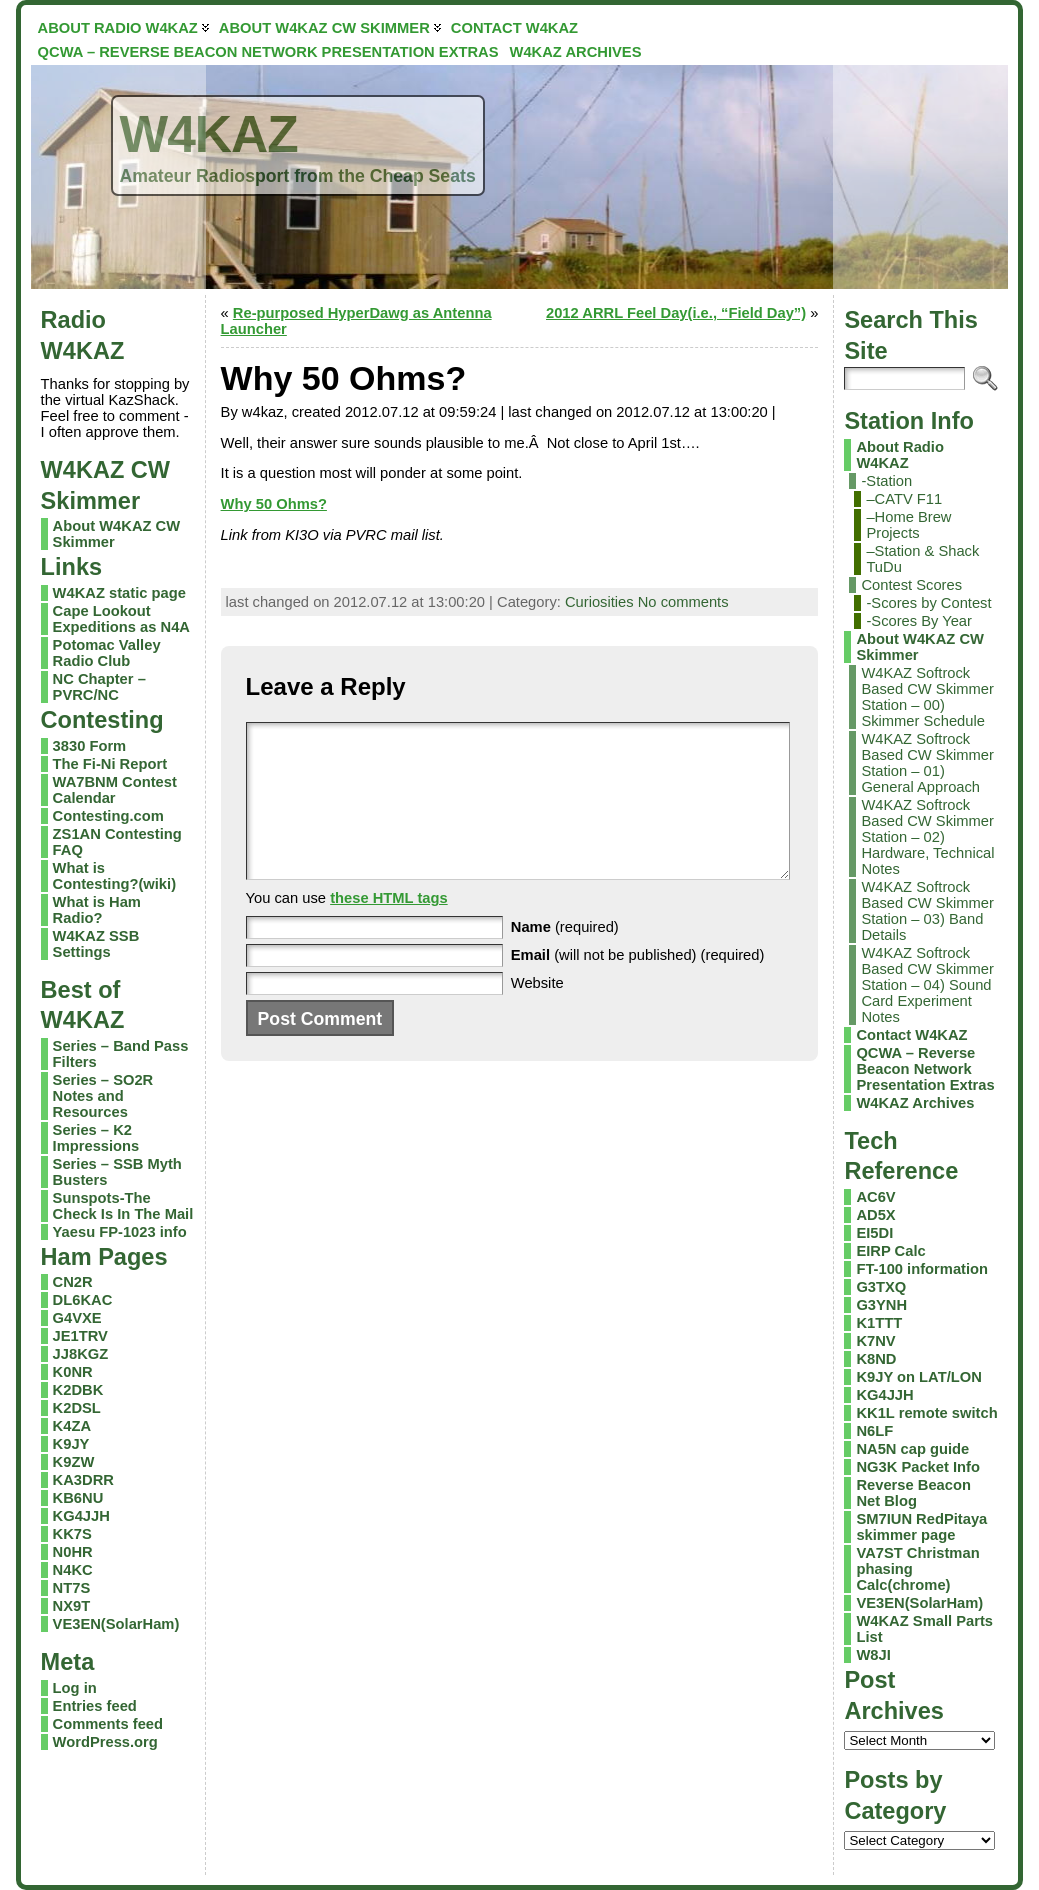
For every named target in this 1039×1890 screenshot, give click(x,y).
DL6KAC (83, 1300)
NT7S (72, 1588)
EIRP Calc (890, 1251)
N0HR (73, 1552)
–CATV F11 (904, 499)
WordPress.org (105, 1742)
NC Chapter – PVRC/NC (99, 687)
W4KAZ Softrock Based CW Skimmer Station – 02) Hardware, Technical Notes (927, 837)
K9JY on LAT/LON (918, 1377)
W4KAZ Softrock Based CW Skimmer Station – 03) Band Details (927, 911)
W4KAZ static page (119, 593)
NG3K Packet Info (918, 1467)
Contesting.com (108, 816)
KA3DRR (83, 1480)
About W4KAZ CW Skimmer (920, 647)
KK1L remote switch (926, 1413)
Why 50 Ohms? (274, 504)
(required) (565, 957)
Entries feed (95, 1706)
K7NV (875, 1341)
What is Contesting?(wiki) (114, 876)
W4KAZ (209, 134)
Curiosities (599, 602)
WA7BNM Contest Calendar (115, 790)
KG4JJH (81, 1516)
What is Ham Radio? (97, 910)
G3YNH (881, 1305)
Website (537, 1013)
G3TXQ (881, 1287)
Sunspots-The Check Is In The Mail (123, 1206)
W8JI (873, 1655)
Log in (75, 1688)
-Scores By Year (919, 621)
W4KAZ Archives (915, 1103)
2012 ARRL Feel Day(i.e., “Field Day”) (676, 313)
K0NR (73, 1372)
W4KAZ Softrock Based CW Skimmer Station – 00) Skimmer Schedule (927, 697)
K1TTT (879, 1323)
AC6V (875, 1197)
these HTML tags (389, 928)
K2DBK (78, 1390)
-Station (886, 481)
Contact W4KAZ (911, 1035)
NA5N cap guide (912, 1449)
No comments (683, 602)
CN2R (73, 1282)
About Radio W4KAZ (899, 455)
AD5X (875, 1215)
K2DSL (77, 1408)
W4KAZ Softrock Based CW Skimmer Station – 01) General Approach (927, 763)
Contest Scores (911, 585)
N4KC (73, 1570)
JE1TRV (80, 1336)
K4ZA (72, 1426)
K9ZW (74, 1462)
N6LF (874, 1431)
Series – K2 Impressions (96, 1138)
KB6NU (78, 1498)
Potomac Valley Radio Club (107, 653)
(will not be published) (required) (638, 985)
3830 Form (90, 746)
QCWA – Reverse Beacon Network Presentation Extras (925, 1069)
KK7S (72, 1534)
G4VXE (77, 1318)
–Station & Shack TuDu (922, 559)
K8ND (876, 1359)
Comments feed (108, 1724)
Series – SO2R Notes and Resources (103, 1096)
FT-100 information (922, 1269)
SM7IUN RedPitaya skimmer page (921, 1527)
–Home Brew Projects (908, 525)
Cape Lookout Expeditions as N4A (121, 619)
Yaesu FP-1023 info (120, 1232)
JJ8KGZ (81, 1354)
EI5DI (874, 1233)
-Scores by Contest (928, 603)
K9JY (71, 1444)
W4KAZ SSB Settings (96, 944)
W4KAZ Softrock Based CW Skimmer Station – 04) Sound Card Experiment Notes (927, 985)
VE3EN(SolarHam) (116, 1624)
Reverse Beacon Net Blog (913, 1493)
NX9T (72, 1606)
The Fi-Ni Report (110, 764)
